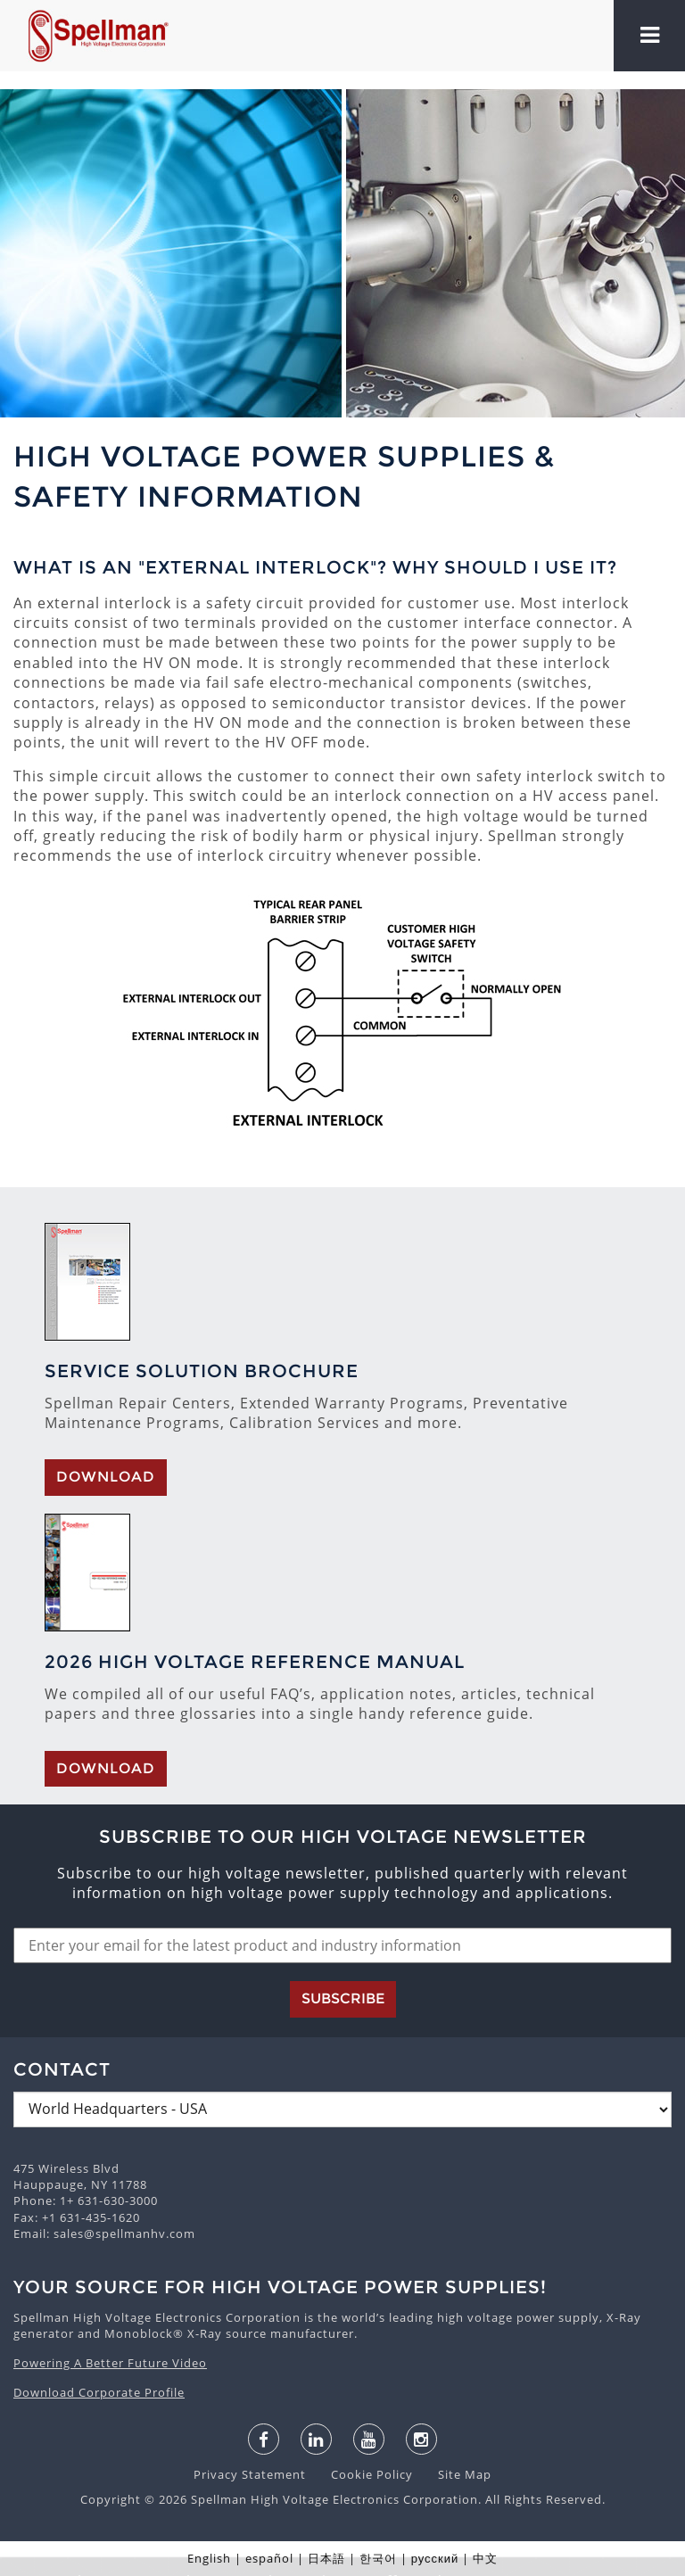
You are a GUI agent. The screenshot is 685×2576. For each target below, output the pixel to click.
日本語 (326, 2558)
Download (105, 1476)
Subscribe (342, 1998)
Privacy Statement (251, 2474)
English (209, 2558)
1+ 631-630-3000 (109, 2200)
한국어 (378, 2558)
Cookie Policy (363, 2474)
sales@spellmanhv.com (124, 2233)
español (269, 2558)
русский (435, 2558)
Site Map (454, 2474)
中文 (485, 2558)
